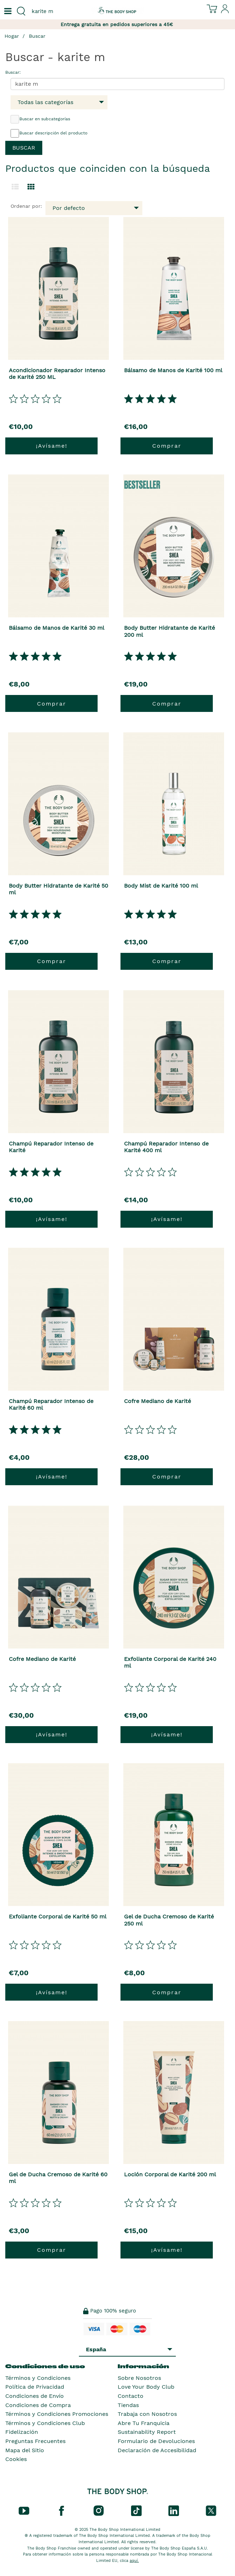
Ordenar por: (26, 206)
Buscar (37, 36)
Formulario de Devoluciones (156, 2441)
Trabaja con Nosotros (147, 2414)
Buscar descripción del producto (49, 133)
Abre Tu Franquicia (143, 2423)
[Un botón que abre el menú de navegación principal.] (7, 11)
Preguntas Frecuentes (35, 2441)
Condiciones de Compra (38, 2405)
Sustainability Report (147, 2432)
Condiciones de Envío (34, 2396)
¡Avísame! (51, 445)
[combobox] (59, 11)
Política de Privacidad (34, 2386)
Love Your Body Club (146, 2386)
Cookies (16, 2459)
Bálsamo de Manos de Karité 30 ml (56, 627)
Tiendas (128, 2405)
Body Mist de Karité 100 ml (161, 885)
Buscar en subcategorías (40, 119)
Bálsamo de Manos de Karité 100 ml (173, 370)
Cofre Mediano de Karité (157, 1401)
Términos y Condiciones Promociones (56, 2414)
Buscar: (13, 72)
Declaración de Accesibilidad (157, 2450)
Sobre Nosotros (139, 2378)
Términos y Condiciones (37, 2378)
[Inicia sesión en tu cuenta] (225, 11)
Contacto (130, 2396)
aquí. (134, 2560)
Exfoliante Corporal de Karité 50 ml (57, 1916)
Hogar (12, 36)
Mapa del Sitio (24, 2450)
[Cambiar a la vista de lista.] (15, 187)
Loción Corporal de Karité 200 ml (170, 2174)
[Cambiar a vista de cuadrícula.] (31, 187)
